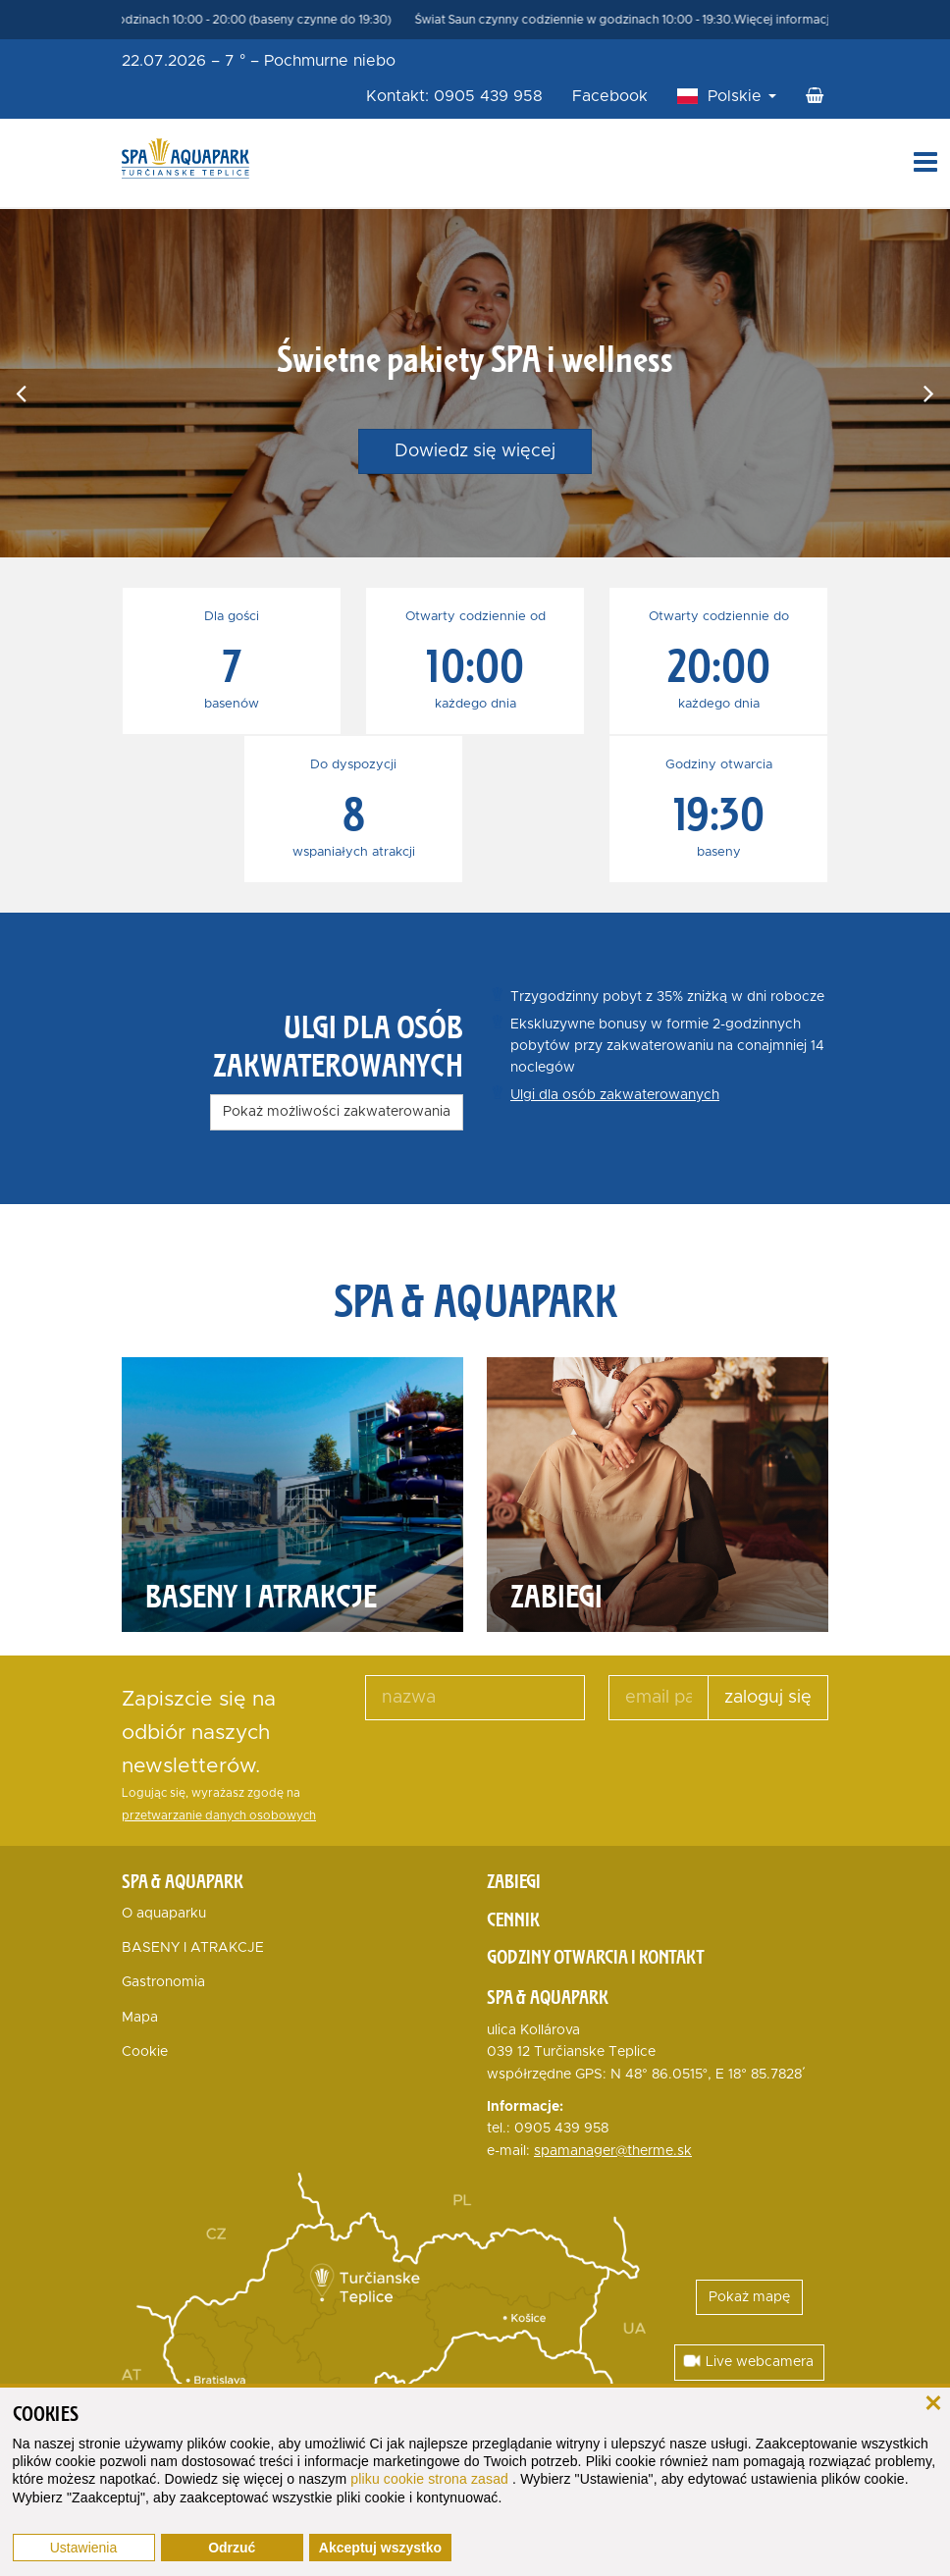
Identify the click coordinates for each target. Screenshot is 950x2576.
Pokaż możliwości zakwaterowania (336, 1112)
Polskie (742, 96)
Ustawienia (83, 2547)
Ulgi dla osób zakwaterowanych (614, 1095)
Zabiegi (514, 1881)
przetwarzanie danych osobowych (219, 1816)
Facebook (610, 96)
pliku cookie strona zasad (431, 2479)
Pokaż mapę (749, 2297)
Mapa (140, 2017)
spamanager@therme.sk (613, 2151)
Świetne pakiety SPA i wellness (475, 358)
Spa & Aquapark (182, 1881)
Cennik (513, 1919)
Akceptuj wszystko (380, 2547)
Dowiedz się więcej (475, 451)
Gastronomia (163, 1982)
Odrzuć (231, 2547)
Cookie (145, 2052)
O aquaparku (164, 1913)
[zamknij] (932, 2400)
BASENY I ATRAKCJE (193, 1948)
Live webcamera (748, 2361)
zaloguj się (768, 1698)
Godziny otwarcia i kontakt (596, 1957)
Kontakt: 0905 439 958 (454, 96)
